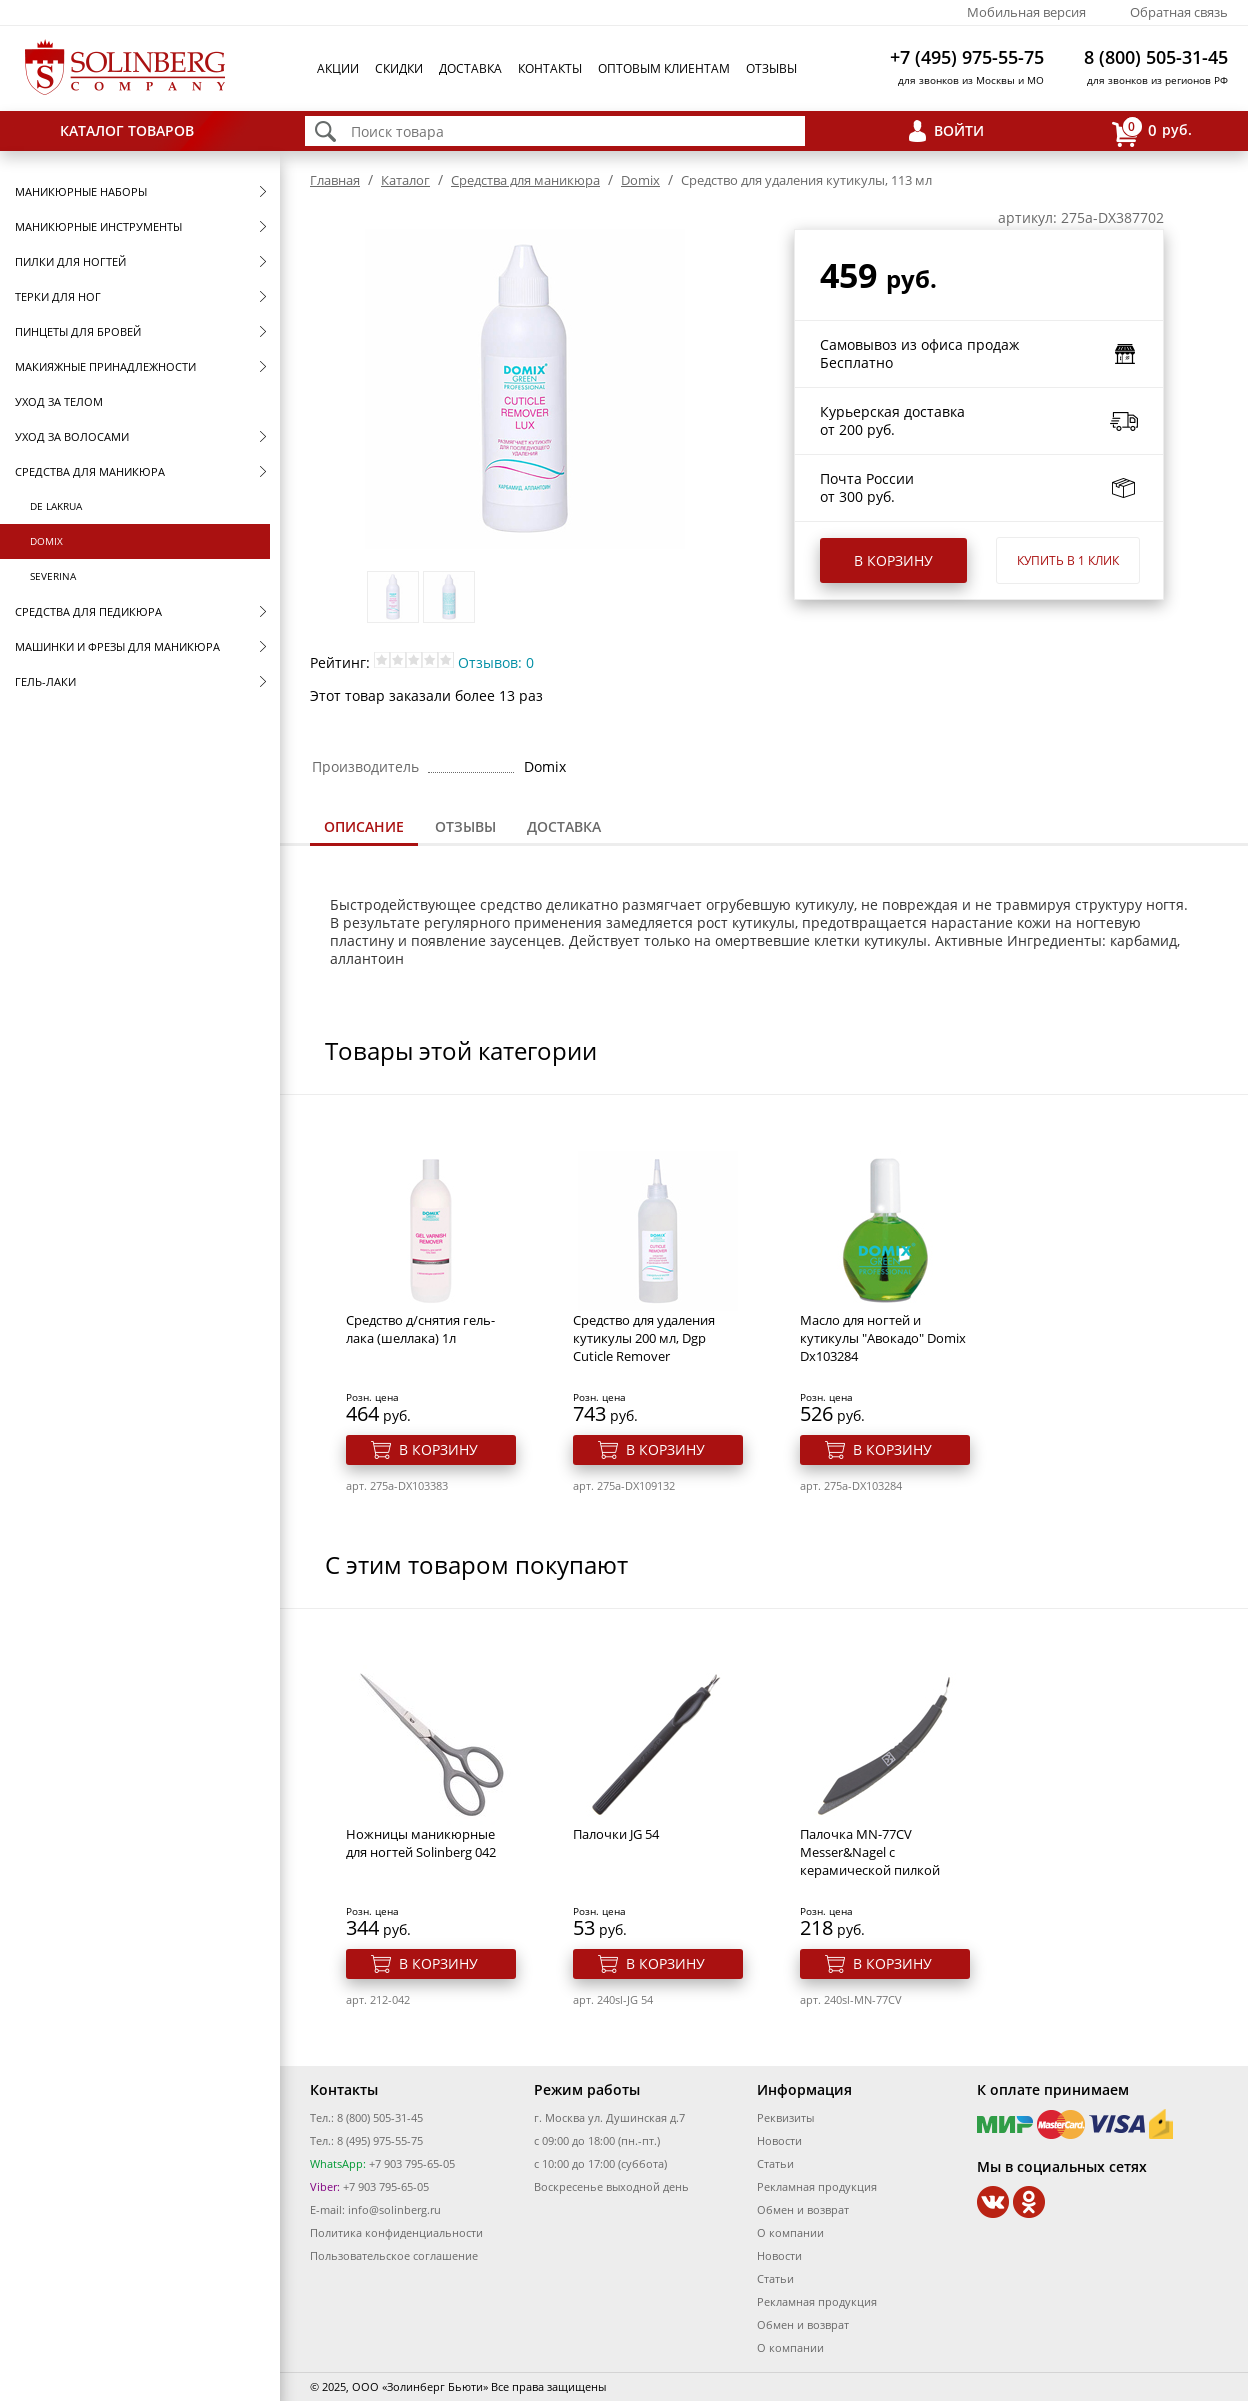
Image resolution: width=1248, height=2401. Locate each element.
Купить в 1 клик (1068, 560)
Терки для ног (58, 296)
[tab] (364, 828)
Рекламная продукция (817, 2186)
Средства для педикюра (88, 611)
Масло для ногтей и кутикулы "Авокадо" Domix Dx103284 (883, 1338)
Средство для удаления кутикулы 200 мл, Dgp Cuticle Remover (644, 1338)
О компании (790, 2232)
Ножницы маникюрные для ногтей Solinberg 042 (421, 1843)
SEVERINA (53, 576)
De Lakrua (56, 506)
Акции (338, 68)
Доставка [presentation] (564, 826)
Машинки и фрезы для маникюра (117, 646)
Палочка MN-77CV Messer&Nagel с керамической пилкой (870, 1852)
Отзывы (771, 68)
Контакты (550, 68)
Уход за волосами (72, 436)
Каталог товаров (127, 130)
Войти (959, 130)
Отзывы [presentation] (465, 826)
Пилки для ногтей (70, 261)
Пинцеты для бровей (78, 331)
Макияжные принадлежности (105, 366)
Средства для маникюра (90, 471)
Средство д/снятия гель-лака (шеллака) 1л (420, 1329)
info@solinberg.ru (394, 2209)
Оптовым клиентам (664, 68)
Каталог (405, 180)
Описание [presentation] (364, 826)
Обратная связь (1179, 12)
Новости (779, 2140)
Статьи (775, 2163)
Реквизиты (785, 2117)
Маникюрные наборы (81, 191)
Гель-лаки (45, 681)
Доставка (470, 68)
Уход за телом (59, 401)
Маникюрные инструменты (98, 226)
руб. (1152, 131)
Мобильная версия (1026, 12)
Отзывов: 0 (496, 662)
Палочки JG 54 (616, 1834)
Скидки (399, 68)
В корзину (893, 560)
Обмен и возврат (803, 2209)
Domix (46, 541)
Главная (335, 180)
